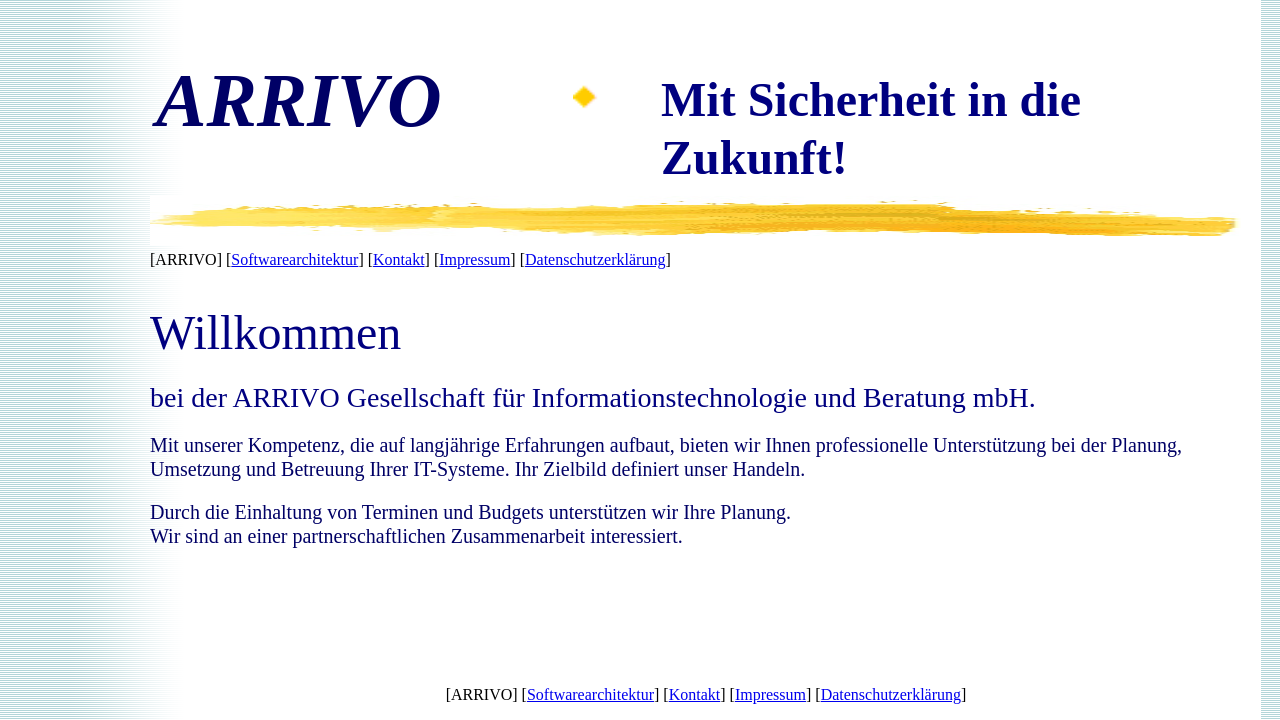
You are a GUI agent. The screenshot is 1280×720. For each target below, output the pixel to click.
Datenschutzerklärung (595, 259)
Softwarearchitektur (294, 259)
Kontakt (399, 259)
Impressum (474, 259)
